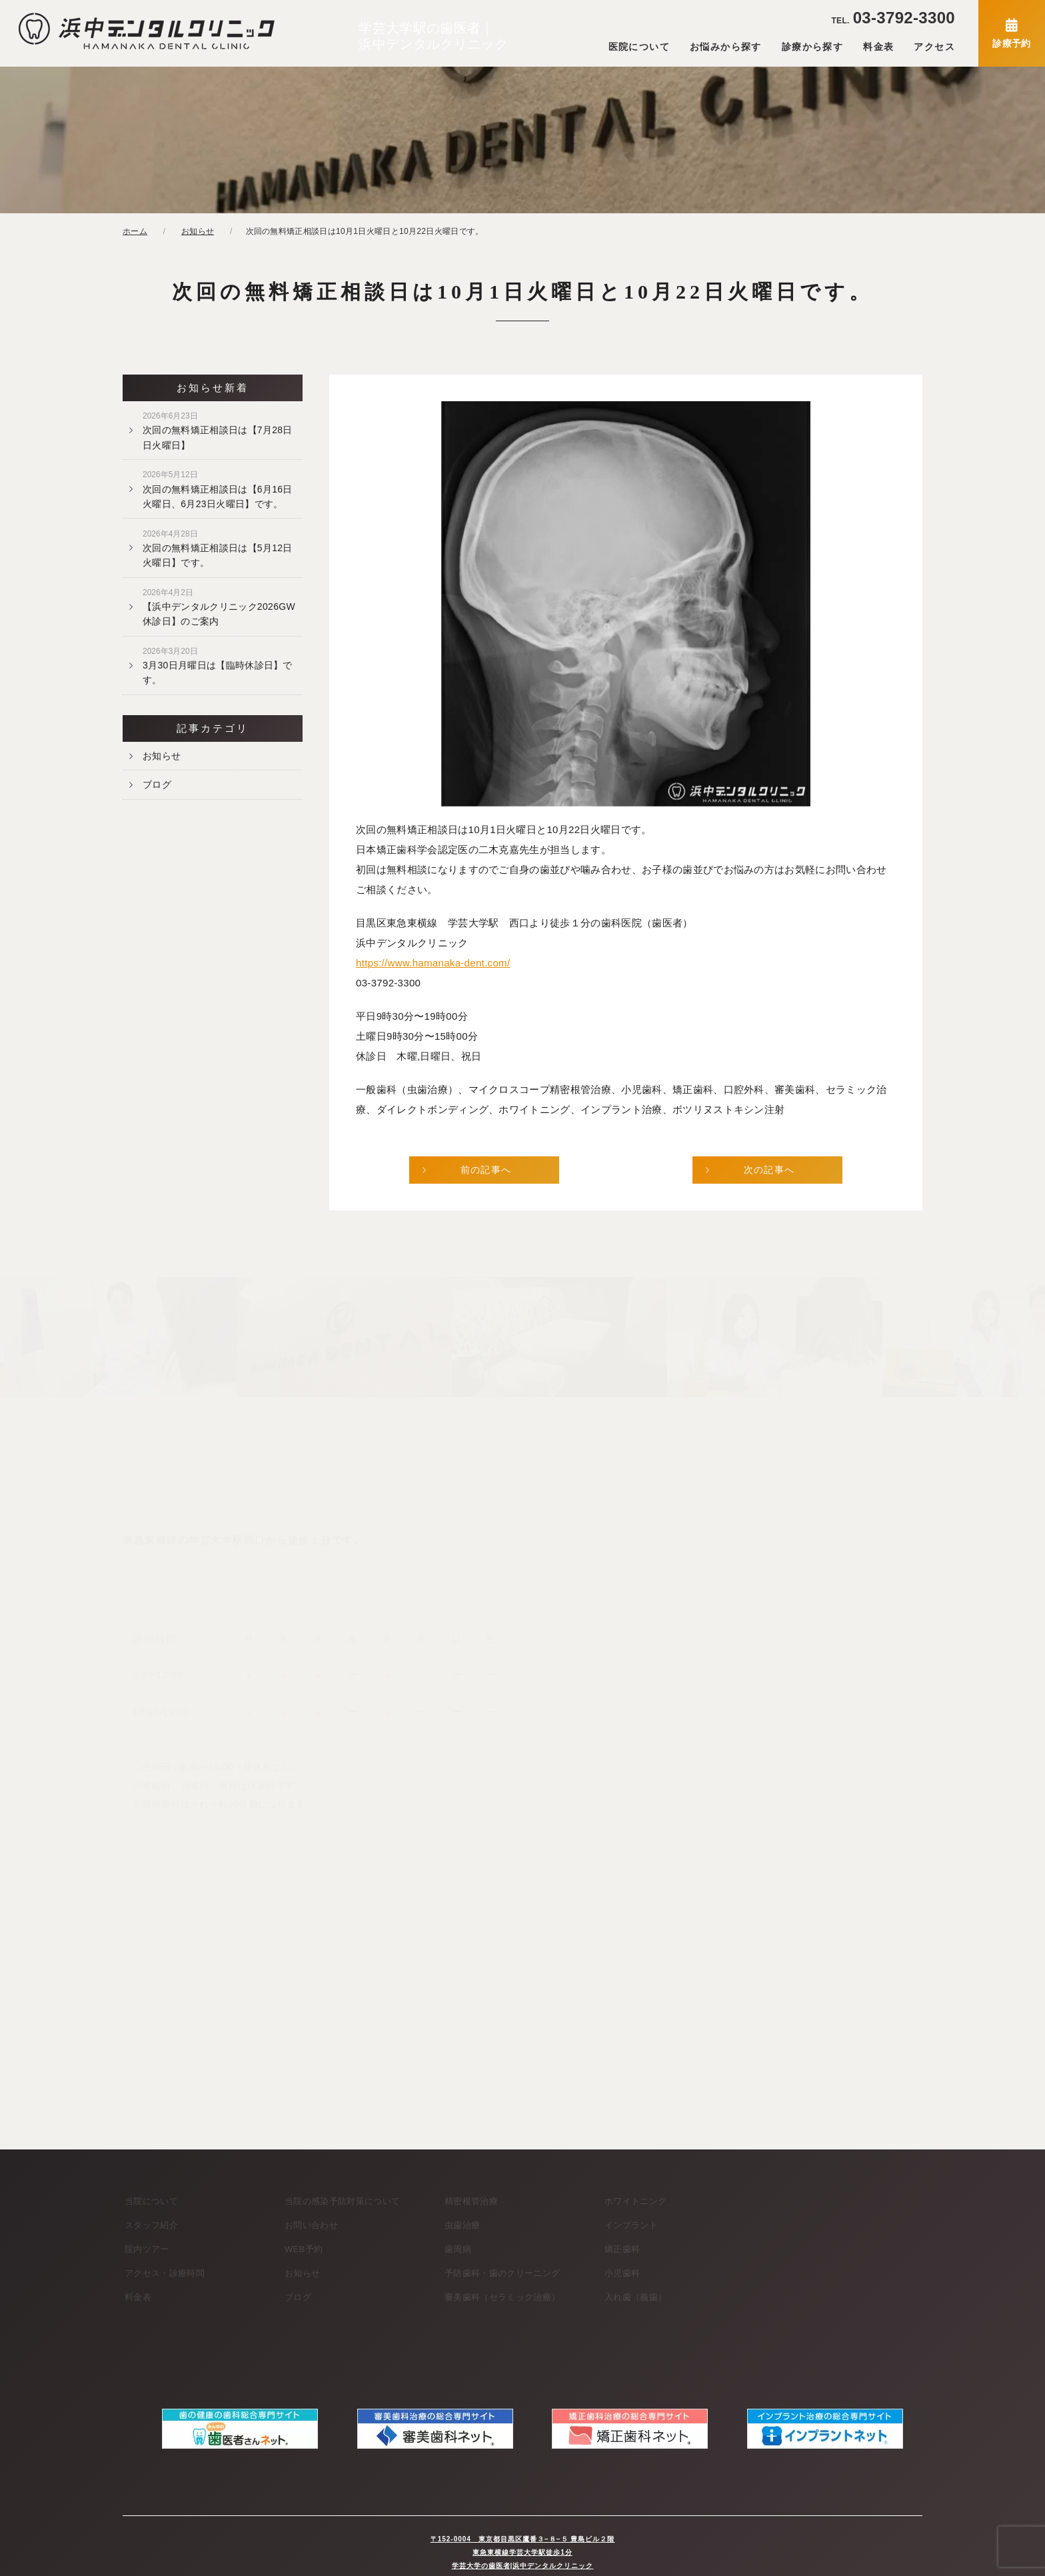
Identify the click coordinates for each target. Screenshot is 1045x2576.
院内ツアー (147, 2249)
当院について (151, 2201)
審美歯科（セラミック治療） (502, 2297)
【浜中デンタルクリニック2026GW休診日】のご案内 (219, 607)
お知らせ (162, 755)
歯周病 (458, 2249)
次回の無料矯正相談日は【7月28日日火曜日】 (218, 430)
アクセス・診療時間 (165, 2273)
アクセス (934, 46)
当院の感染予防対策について (342, 2201)
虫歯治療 (462, 2225)
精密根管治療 (471, 2201)
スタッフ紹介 (151, 2225)
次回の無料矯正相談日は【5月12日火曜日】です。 (218, 548)
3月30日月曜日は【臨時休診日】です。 (218, 665)
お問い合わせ (311, 2225)
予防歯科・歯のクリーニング (502, 2273)
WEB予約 (304, 2249)
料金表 (878, 46)
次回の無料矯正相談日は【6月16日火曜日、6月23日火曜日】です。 (218, 489)
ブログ (157, 784)
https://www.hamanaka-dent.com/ (433, 962)
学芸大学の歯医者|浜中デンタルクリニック (523, 2552)
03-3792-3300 (893, 18)
